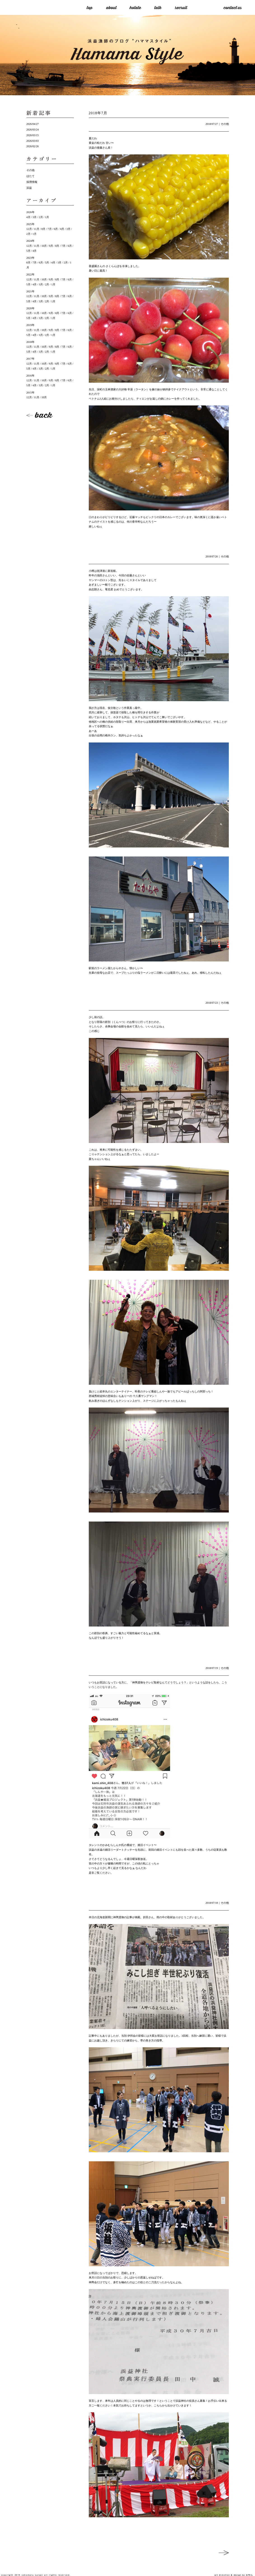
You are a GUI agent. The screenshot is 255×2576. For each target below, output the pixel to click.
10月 (44, 245)
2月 (41, 217)
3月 (35, 217)
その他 (225, 124)
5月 (47, 262)
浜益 (29, 187)
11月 (36, 228)
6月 (56, 228)
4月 (28, 217)
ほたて (30, 176)
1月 (47, 217)
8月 (43, 228)
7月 (50, 228)
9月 (51, 245)
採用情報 (31, 182)
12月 (29, 228)
